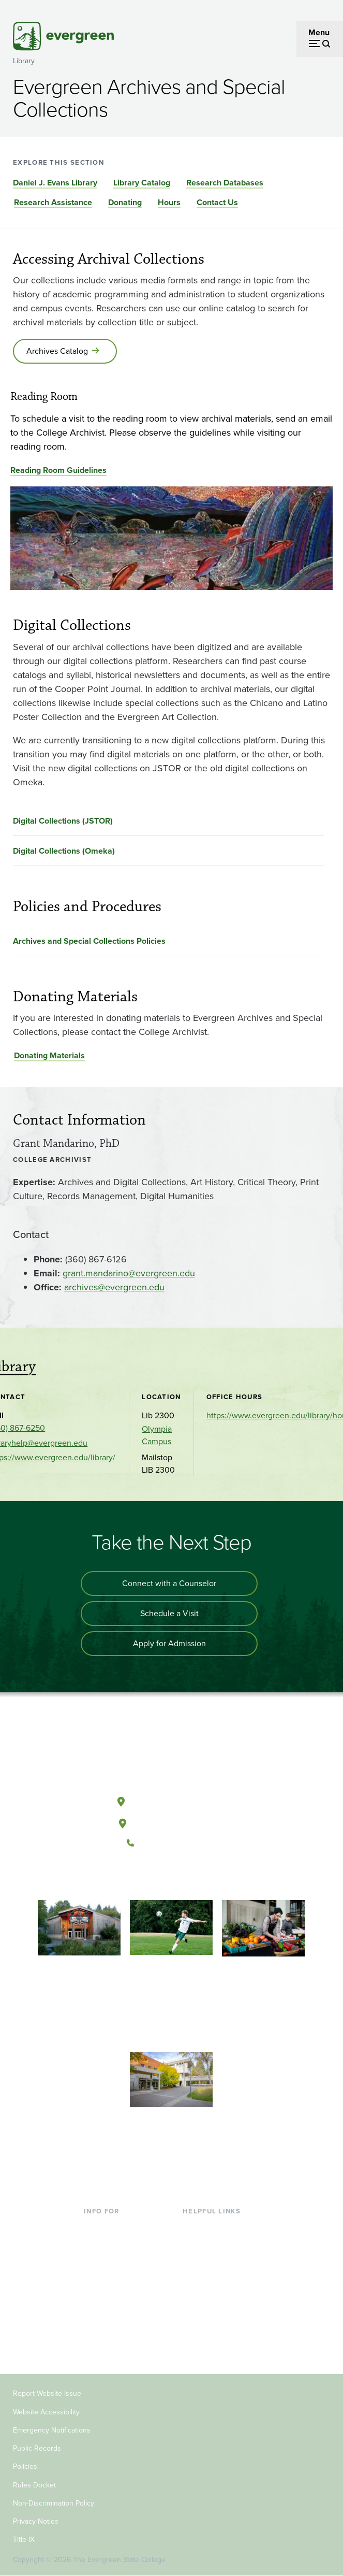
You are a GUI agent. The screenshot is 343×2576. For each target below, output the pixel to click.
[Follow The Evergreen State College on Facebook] (139, 1878)
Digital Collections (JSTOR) (63, 821)
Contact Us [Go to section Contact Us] (217, 202)
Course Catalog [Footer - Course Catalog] (210, 2277)
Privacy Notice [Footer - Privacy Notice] (35, 2521)
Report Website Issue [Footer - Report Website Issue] (47, 2393)
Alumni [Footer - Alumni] (97, 2344)
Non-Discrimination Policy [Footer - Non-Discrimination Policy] (53, 2503)
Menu (319, 32)
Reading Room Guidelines (58, 470)
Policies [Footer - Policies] (25, 2466)
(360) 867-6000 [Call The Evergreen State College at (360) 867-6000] (171, 1843)
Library (24, 60)
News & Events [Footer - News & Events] (209, 2311)
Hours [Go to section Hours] (169, 202)
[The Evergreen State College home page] (171, 1753)
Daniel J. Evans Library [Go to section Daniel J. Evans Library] (55, 183)
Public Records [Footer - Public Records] (37, 2448)
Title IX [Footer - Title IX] (24, 2539)
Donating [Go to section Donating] (125, 202)
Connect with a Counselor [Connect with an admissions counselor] (169, 1583)
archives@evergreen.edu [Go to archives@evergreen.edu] (114, 1287)
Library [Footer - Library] (195, 2227)
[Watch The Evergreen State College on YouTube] (161, 1878)
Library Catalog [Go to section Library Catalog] (141, 183)
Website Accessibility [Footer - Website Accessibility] (46, 2412)
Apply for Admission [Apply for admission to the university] (169, 1643)
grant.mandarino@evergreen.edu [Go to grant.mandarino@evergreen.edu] (129, 1273)
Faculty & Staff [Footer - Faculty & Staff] (110, 2311)
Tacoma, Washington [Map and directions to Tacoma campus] (171, 1821)
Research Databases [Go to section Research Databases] (224, 183)
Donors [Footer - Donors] (97, 2328)
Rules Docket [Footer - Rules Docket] (34, 2485)
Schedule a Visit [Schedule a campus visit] (169, 1613)
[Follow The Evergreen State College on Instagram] (182, 1878)
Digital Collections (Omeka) (64, 851)
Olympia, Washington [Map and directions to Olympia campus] (171, 1799)
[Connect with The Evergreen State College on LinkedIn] (203, 1878)
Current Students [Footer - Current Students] (114, 2227)
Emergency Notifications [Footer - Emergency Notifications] (52, 2430)
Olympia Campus (157, 1435)
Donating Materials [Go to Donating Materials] (49, 1055)
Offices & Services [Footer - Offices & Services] (215, 2261)
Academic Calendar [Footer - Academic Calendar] (218, 2294)
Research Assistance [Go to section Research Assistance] (53, 202)
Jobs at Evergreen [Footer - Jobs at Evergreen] (215, 2328)
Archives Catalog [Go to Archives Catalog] (57, 351)
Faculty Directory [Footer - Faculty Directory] (213, 2244)
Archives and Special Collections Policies (89, 941)
